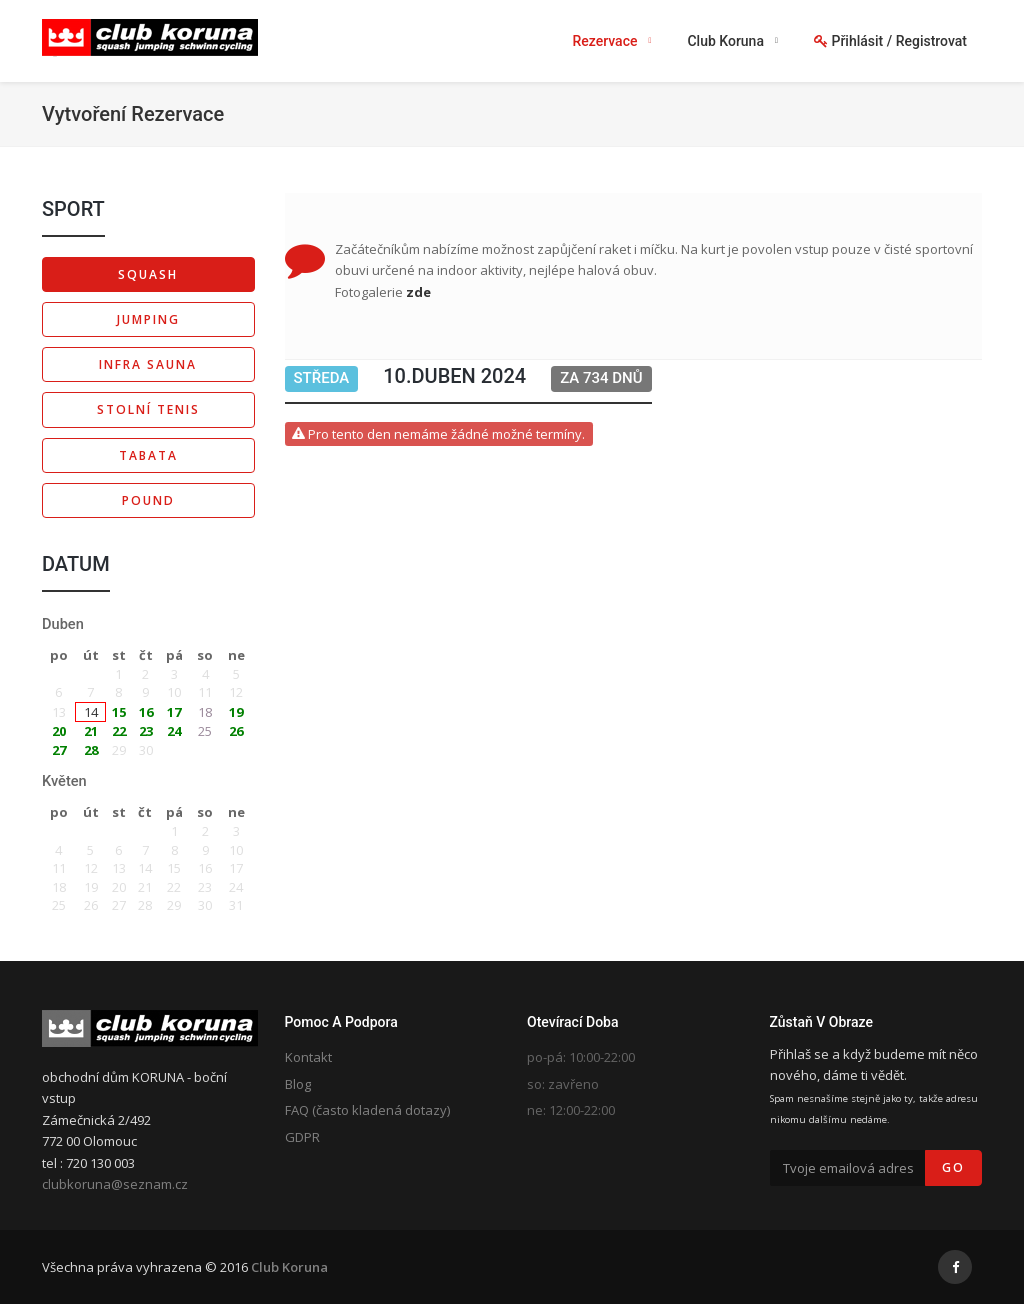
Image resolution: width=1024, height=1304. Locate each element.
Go (953, 1167)
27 (59, 750)
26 (236, 731)
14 (91, 712)
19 (236, 712)
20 (59, 731)
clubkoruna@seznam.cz (115, 1184)
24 (174, 731)
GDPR (302, 1137)
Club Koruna (289, 1267)
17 (174, 712)
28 (91, 750)
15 (119, 712)
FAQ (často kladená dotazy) (367, 1110)
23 (146, 731)
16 (146, 712)
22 (119, 731)
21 (91, 731)
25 (205, 731)
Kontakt (308, 1057)
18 (205, 712)
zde (418, 292)
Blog (298, 1084)
